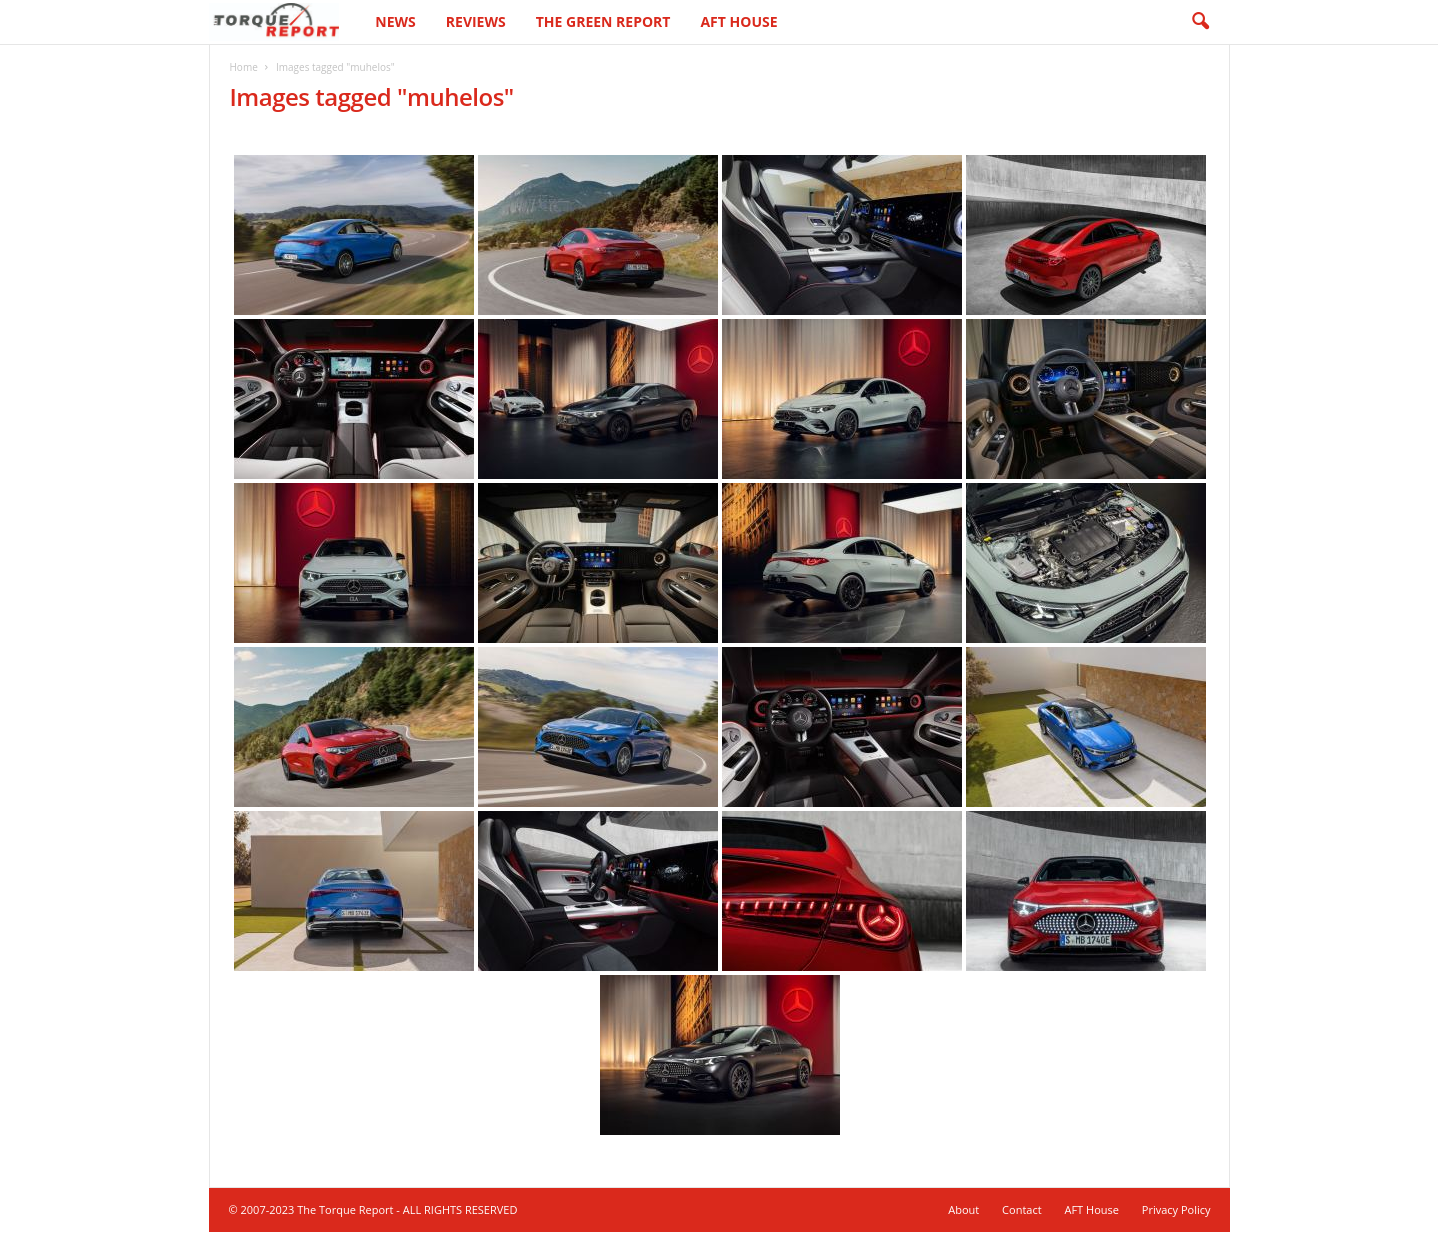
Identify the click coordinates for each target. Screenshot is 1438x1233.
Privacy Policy (1176, 1209)
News (395, 21)
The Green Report (603, 21)
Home (244, 67)
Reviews (476, 21)
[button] (1200, 22)
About (963, 1209)
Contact (1022, 1209)
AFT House (738, 21)
